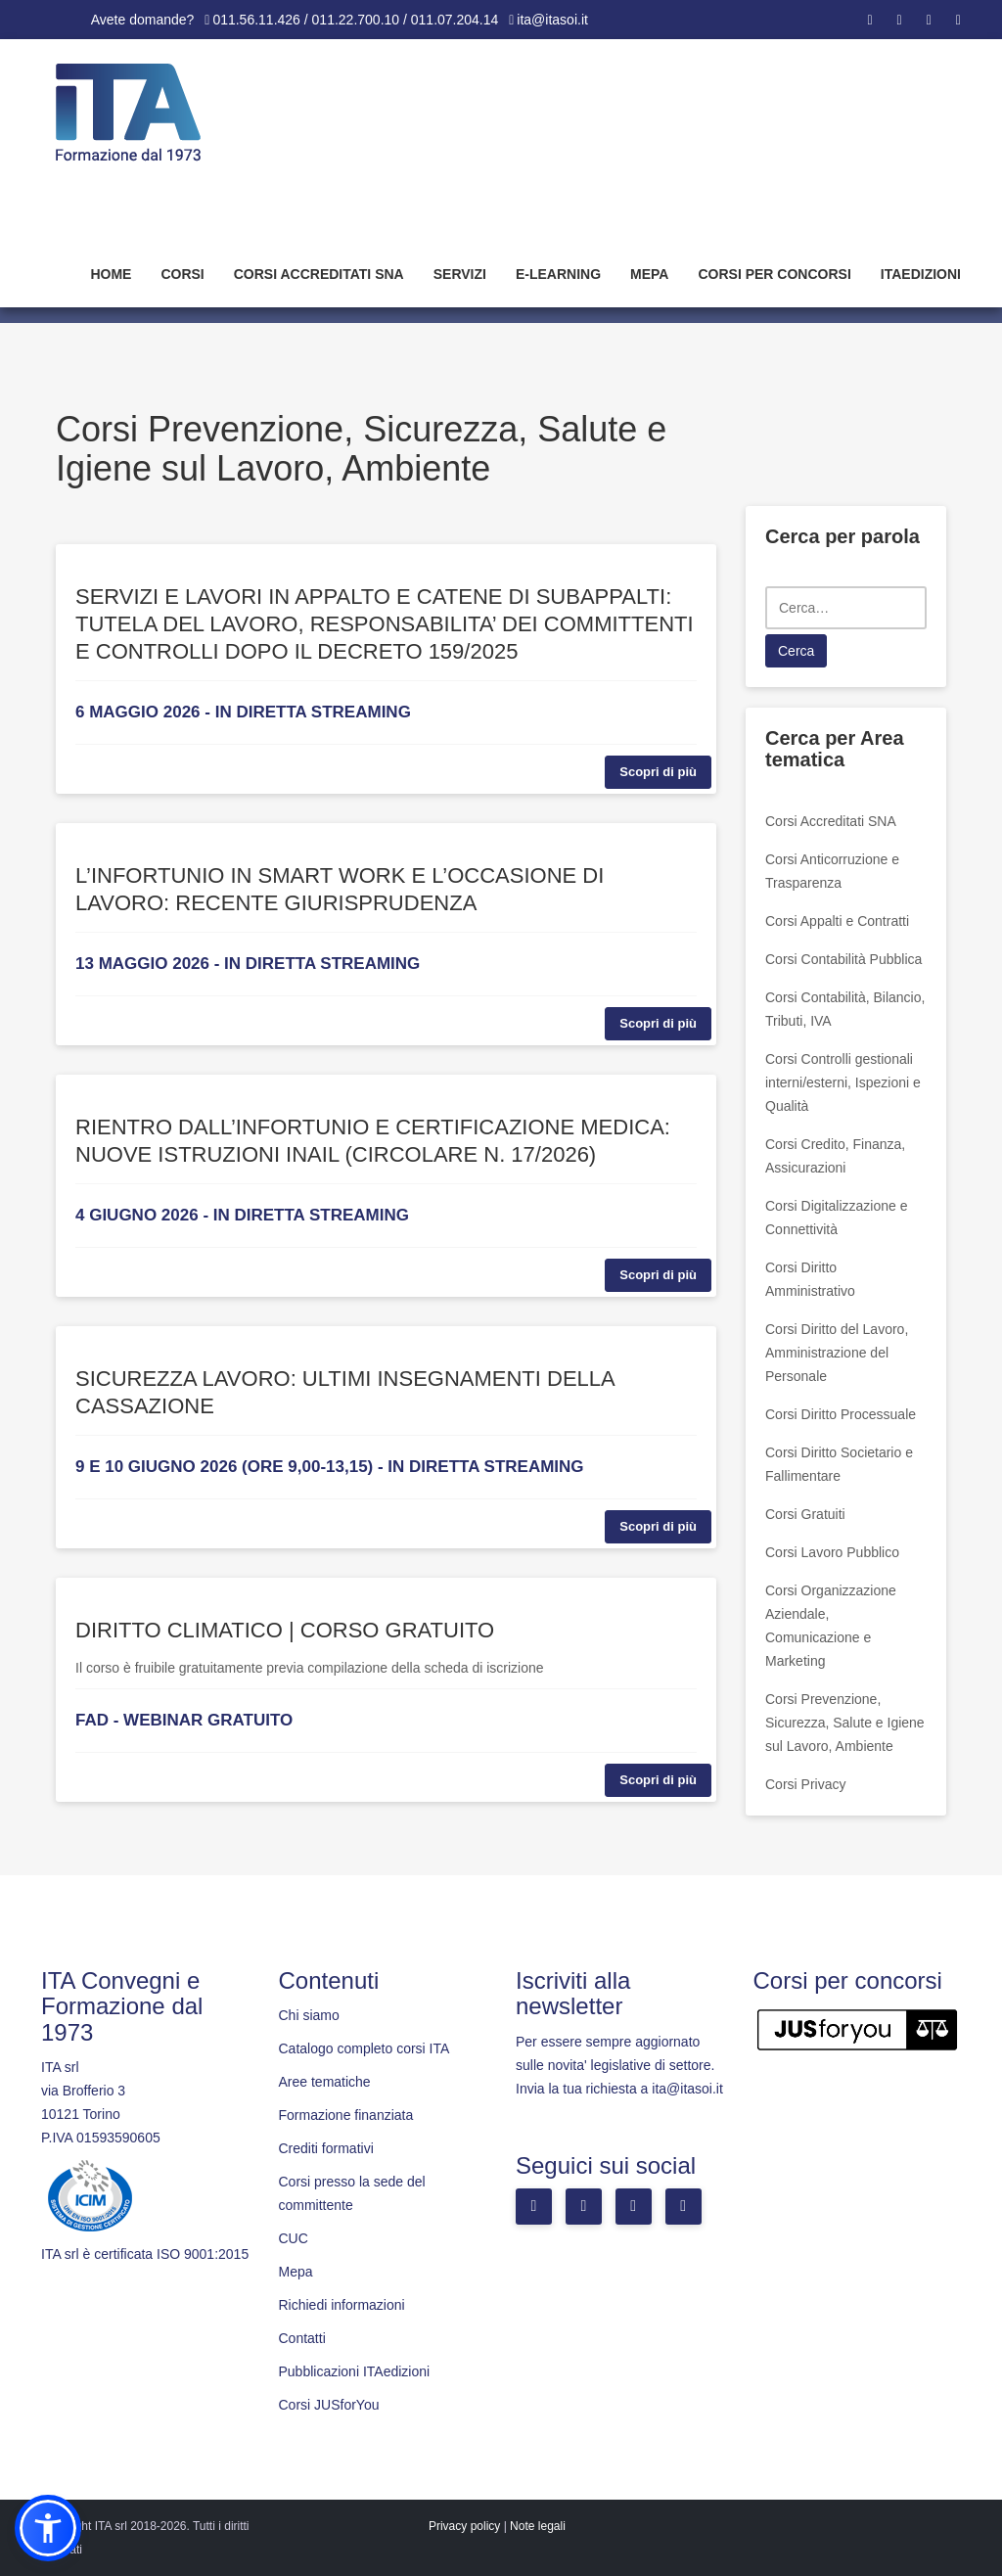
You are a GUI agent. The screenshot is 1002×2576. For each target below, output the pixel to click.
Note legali (538, 2526)
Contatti (302, 2338)
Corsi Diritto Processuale (840, 1414)
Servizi (459, 274)
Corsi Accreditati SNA (319, 274)
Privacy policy (464, 2526)
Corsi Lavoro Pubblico (832, 1552)
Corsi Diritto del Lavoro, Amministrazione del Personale (836, 1352)
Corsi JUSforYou (329, 2405)
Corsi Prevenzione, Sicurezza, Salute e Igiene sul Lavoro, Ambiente (845, 1722)
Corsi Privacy (805, 1784)
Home (110, 274)
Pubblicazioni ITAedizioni (355, 2371)
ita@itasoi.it (552, 19)
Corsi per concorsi (774, 274)
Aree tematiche (325, 2082)
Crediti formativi (326, 2148)
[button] (48, 2528)
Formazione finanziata (346, 2115)
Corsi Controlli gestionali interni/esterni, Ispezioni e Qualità (843, 1082)
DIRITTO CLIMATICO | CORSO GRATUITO (284, 1630)
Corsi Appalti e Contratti (837, 921)
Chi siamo (309, 2015)
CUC (293, 2238)
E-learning (558, 274)
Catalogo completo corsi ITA (364, 2048)
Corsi (182, 274)
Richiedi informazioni (342, 2305)
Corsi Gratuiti (805, 1514)
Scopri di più (658, 771)
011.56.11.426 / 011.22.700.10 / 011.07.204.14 (355, 19)
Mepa (649, 274)
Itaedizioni (921, 274)
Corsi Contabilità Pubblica (843, 959)
